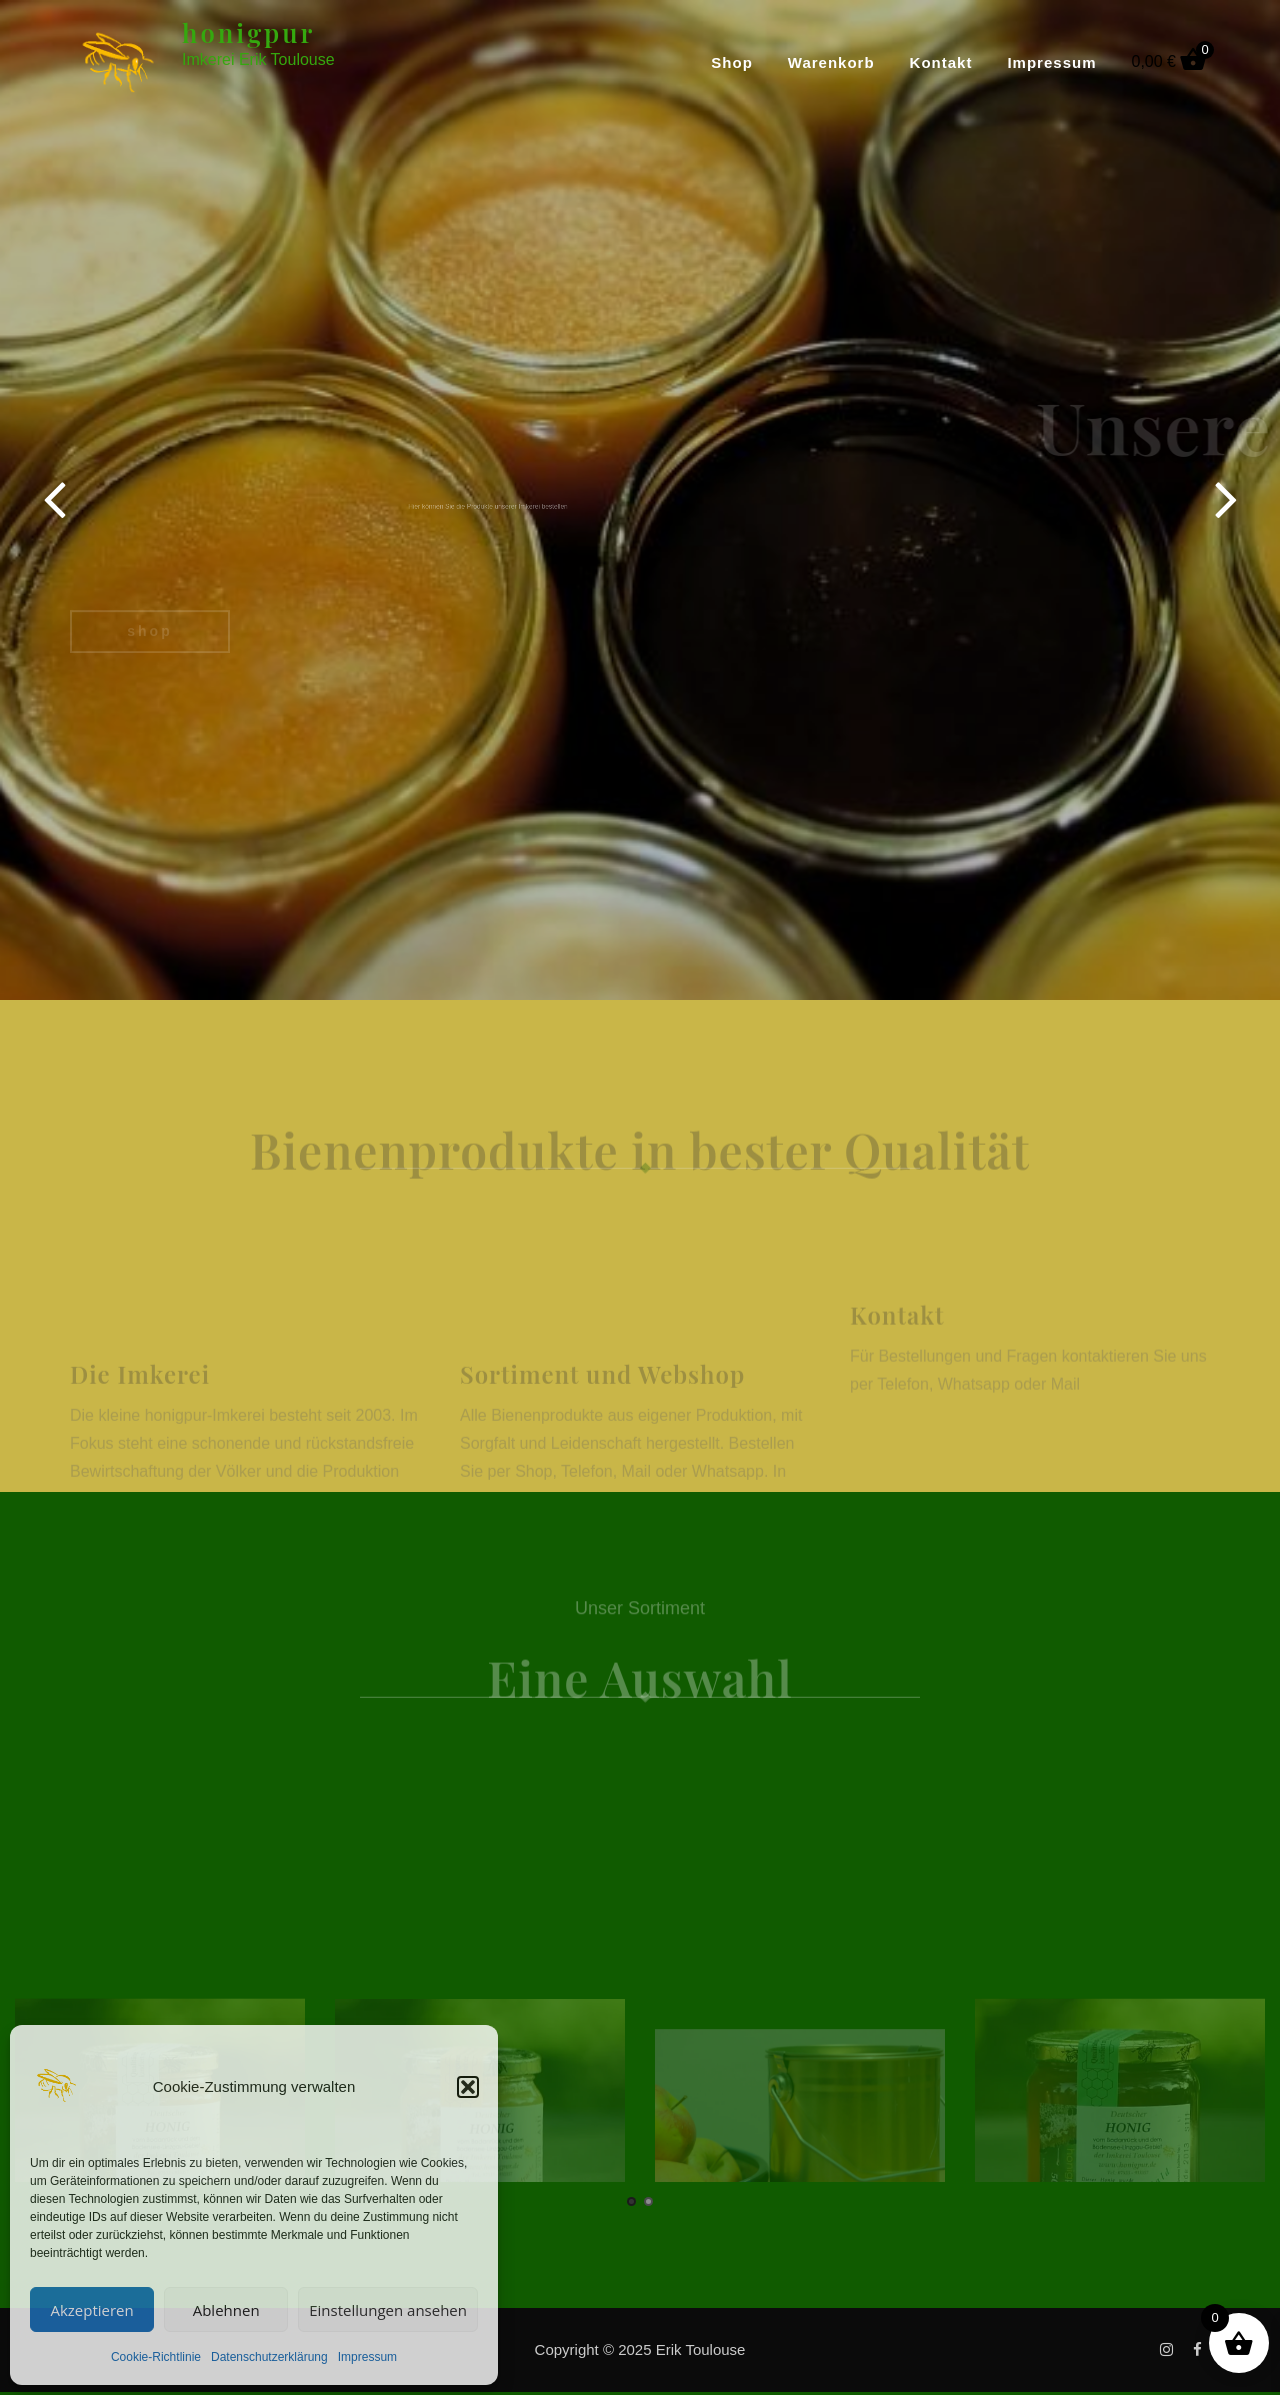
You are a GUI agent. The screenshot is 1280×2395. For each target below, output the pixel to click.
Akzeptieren (91, 2310)
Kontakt (941, 62)
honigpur (248, 32)
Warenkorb (831, 62)
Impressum (367, 2357)
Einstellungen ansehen (388, 2310)
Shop (732, 62)
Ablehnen (226, 2310)
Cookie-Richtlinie (156, 2357)
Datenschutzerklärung (269, 2357)
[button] (468, 2087)
